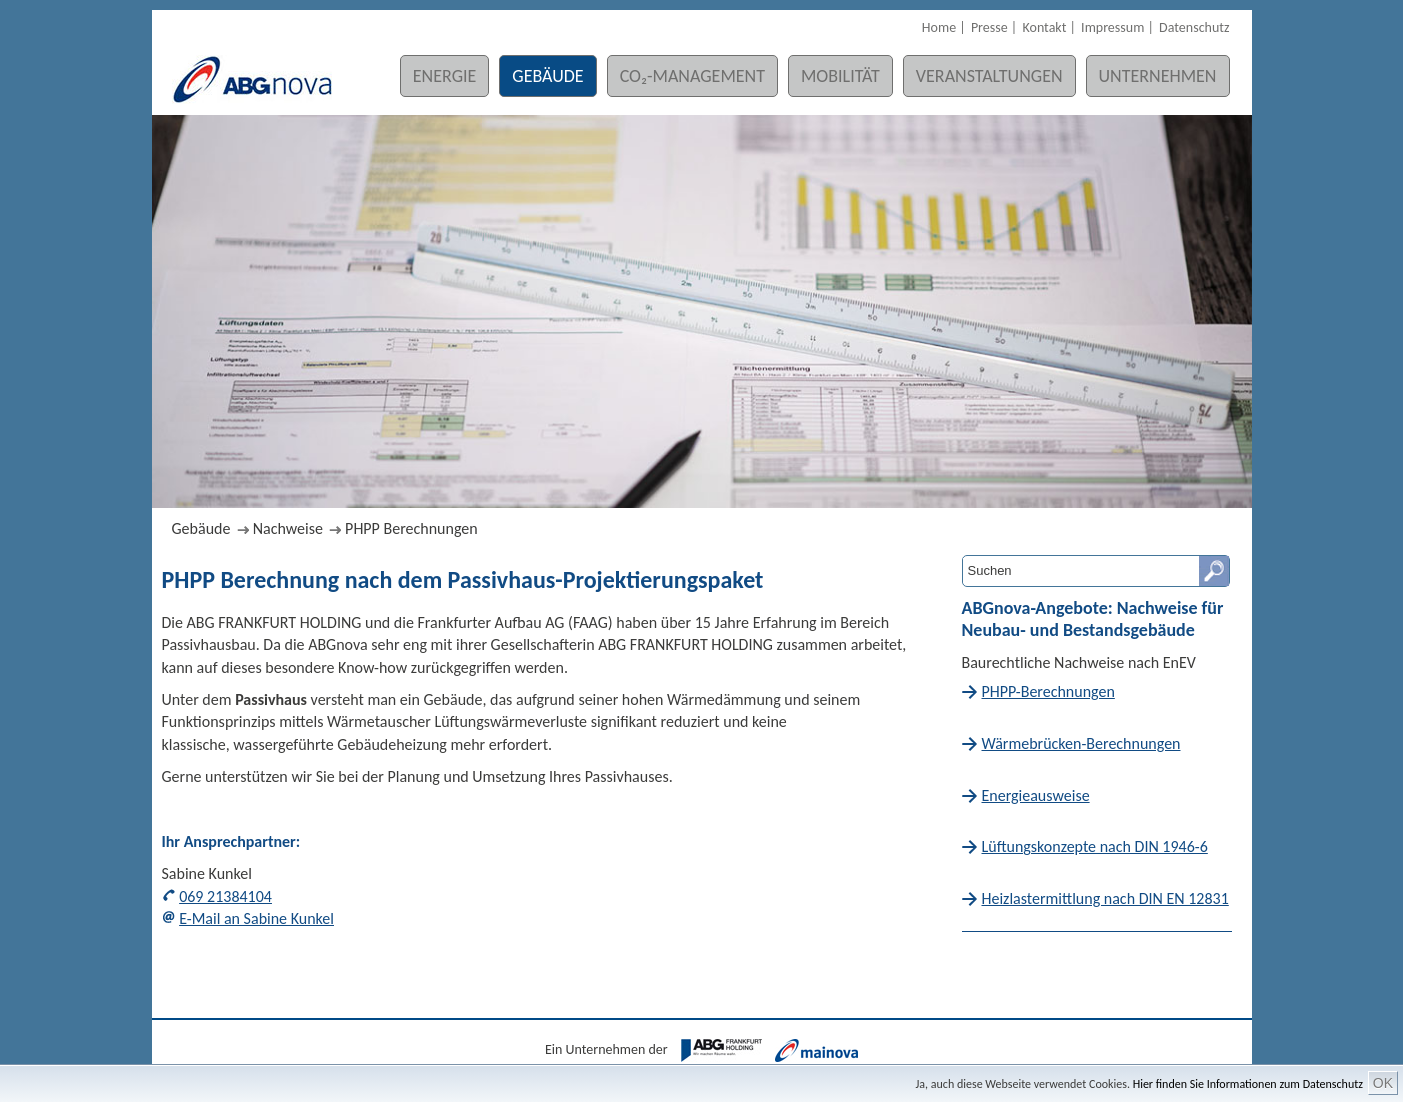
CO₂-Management (692, 76)
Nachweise (288, 528)
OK (1383, 1083)
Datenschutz (1194, 27)
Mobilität (840, 76)
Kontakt (1044, 27)
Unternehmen (1158, 76)
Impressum (1112, 27)
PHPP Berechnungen (411, 528)
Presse (989, 27)
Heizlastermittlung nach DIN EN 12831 (1105, 898)
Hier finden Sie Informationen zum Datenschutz (1248, 1084)
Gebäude (547, 76)
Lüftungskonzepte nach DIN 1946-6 (1095, 846)
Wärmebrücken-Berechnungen (1081, 743)
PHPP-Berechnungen (1048, 691)
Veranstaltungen (989, 76)
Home (939, 27)
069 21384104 (225, 896)
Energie (444, 76)
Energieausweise (1036, 795)
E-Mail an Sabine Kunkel (256, 918)
